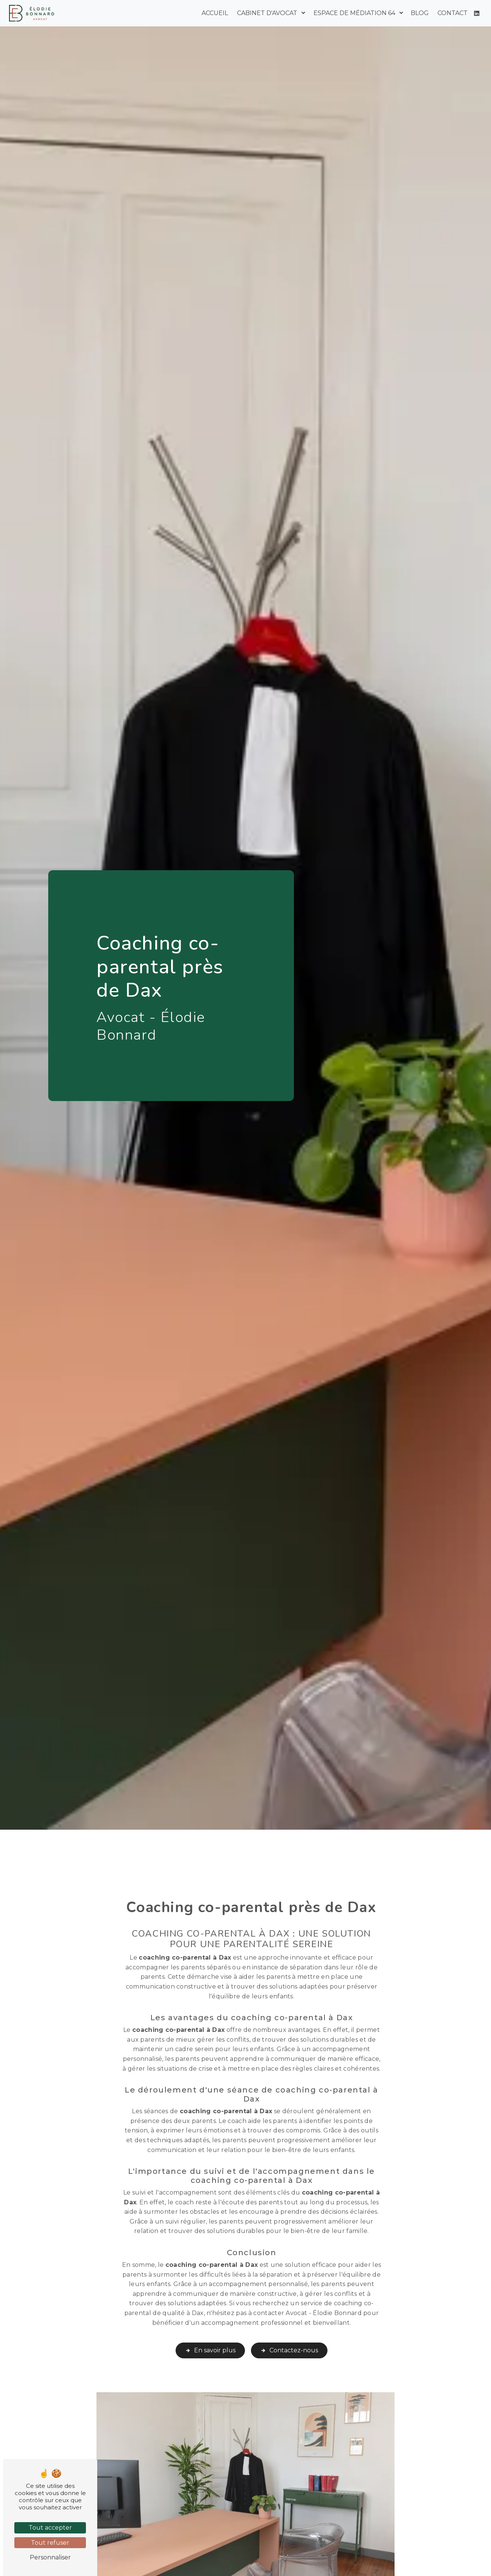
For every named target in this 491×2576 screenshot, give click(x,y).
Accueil (215, 13)
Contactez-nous (289, 2331)
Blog (420, 13)
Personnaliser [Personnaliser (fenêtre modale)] (50, 2557)
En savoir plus (210, 2331)
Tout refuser (50, 2542)
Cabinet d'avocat (267, 13)
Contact (452, 13)
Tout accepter (50, 2527)
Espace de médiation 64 (354, 13)
